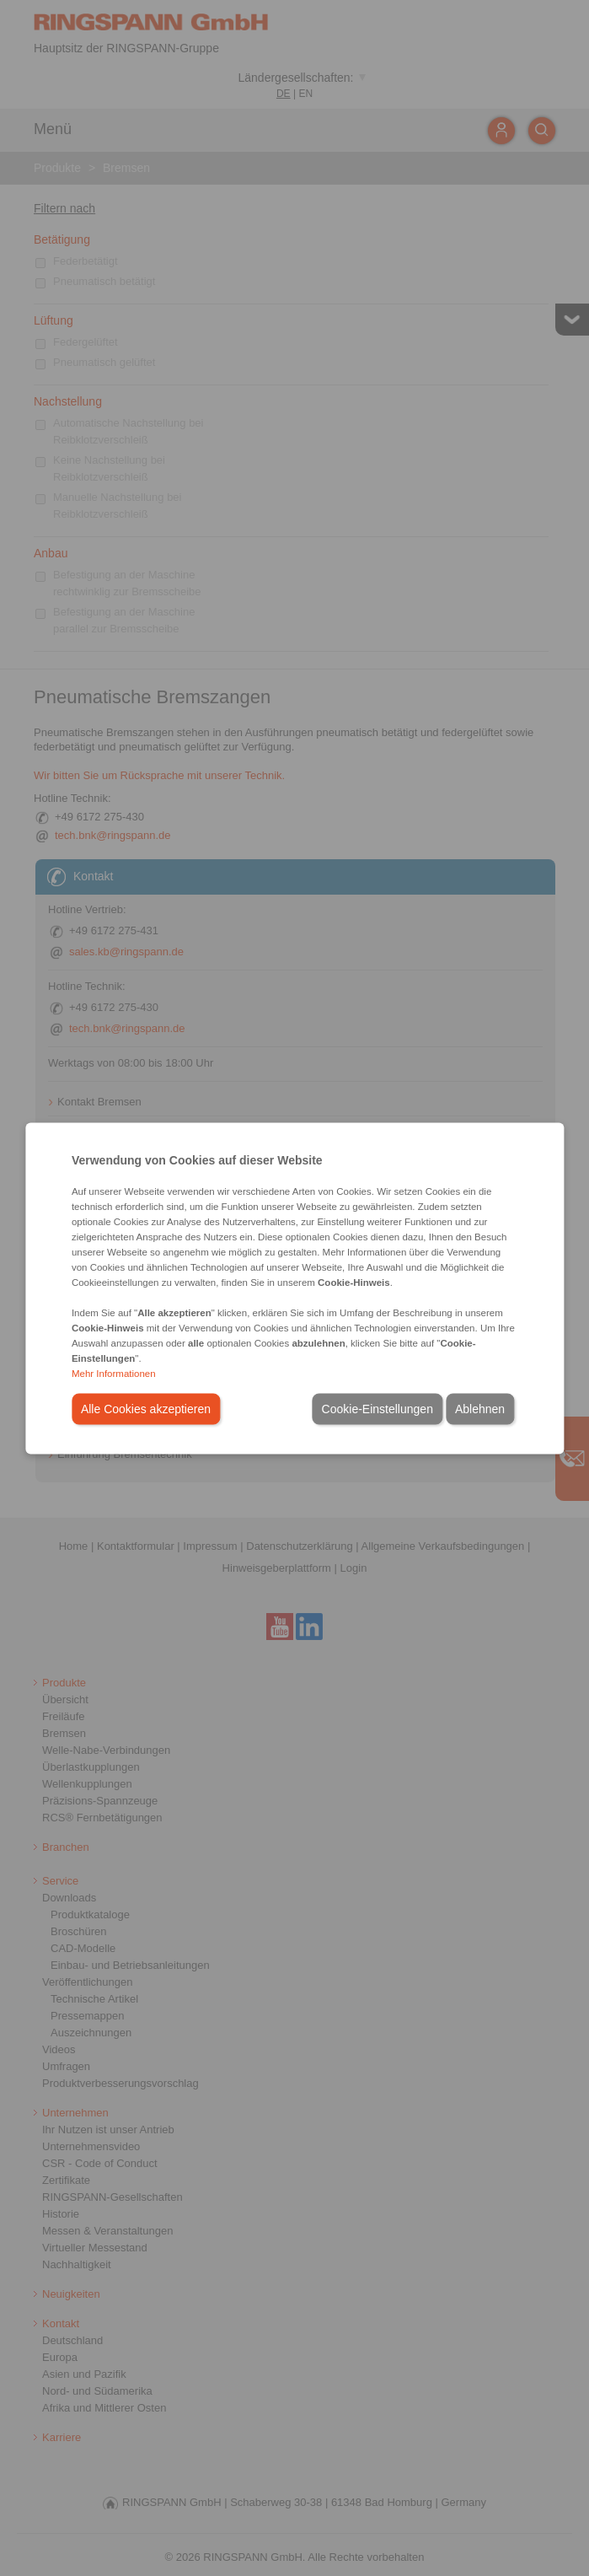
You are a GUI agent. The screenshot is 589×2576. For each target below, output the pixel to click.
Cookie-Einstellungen (377, 1408)
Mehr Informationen (114, 1373)
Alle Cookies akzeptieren (146, 1408)
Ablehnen (480, 1408)
